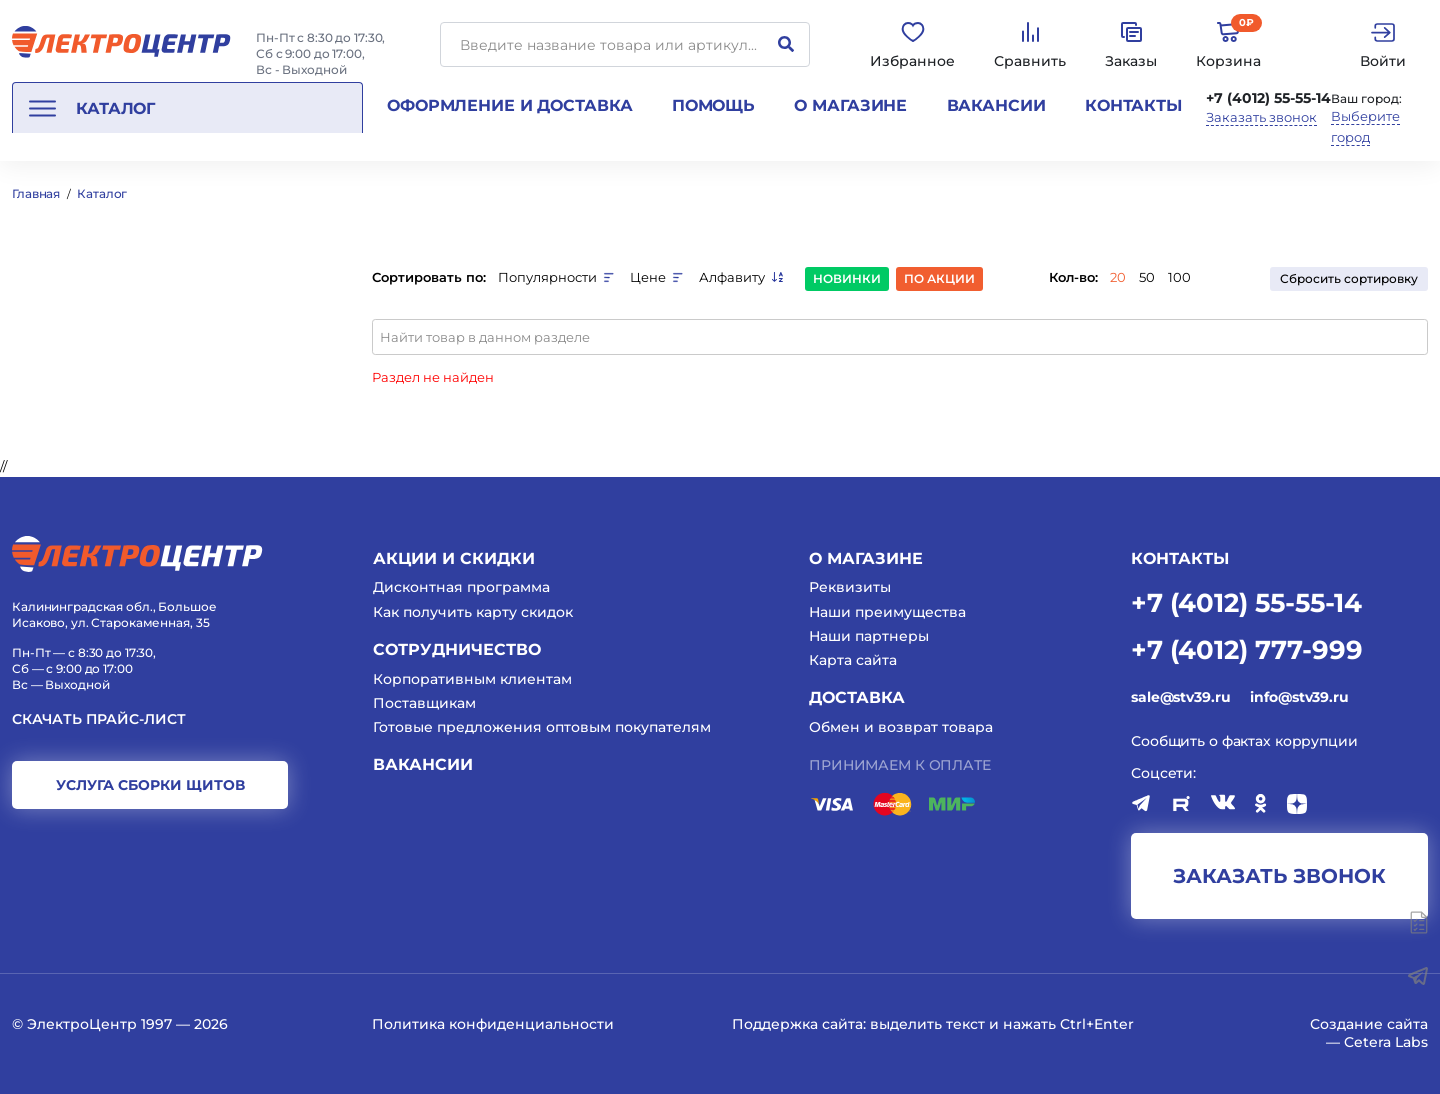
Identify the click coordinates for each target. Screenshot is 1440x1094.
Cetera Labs (1386, 1042)
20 (1118, 277)
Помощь (713, 105)
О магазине (850, 105)
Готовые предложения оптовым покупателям (542, 727)
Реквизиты (850, 587)
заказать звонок (1279, 876)
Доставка (857, 697)
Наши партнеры (869, 636)
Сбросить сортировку (1349, 278)
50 (1147, 277)
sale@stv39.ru (1180, 697)
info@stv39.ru (1299, 697)
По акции (939, 278)
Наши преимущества (887, 612)
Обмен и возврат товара (901, 727)
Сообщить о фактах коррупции (1244, 741)
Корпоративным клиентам (472, 679)
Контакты (1133, 105)
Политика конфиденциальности (493, 1024)
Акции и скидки (454, 558)
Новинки (847, 278)
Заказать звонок (1261, 117)
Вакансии (996, 105)
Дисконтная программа (461, 587)
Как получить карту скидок (473, 612)
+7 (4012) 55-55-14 (1268, 98)
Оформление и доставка (509, 105)
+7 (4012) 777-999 (1247, 648)
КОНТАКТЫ (1180, 558)
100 (1179, 277)
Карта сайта (853, 660)
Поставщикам (424, 703)
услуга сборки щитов (150, 785)
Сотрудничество (457, 649)
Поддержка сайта (797, 1024)
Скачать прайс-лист (99, 719)
